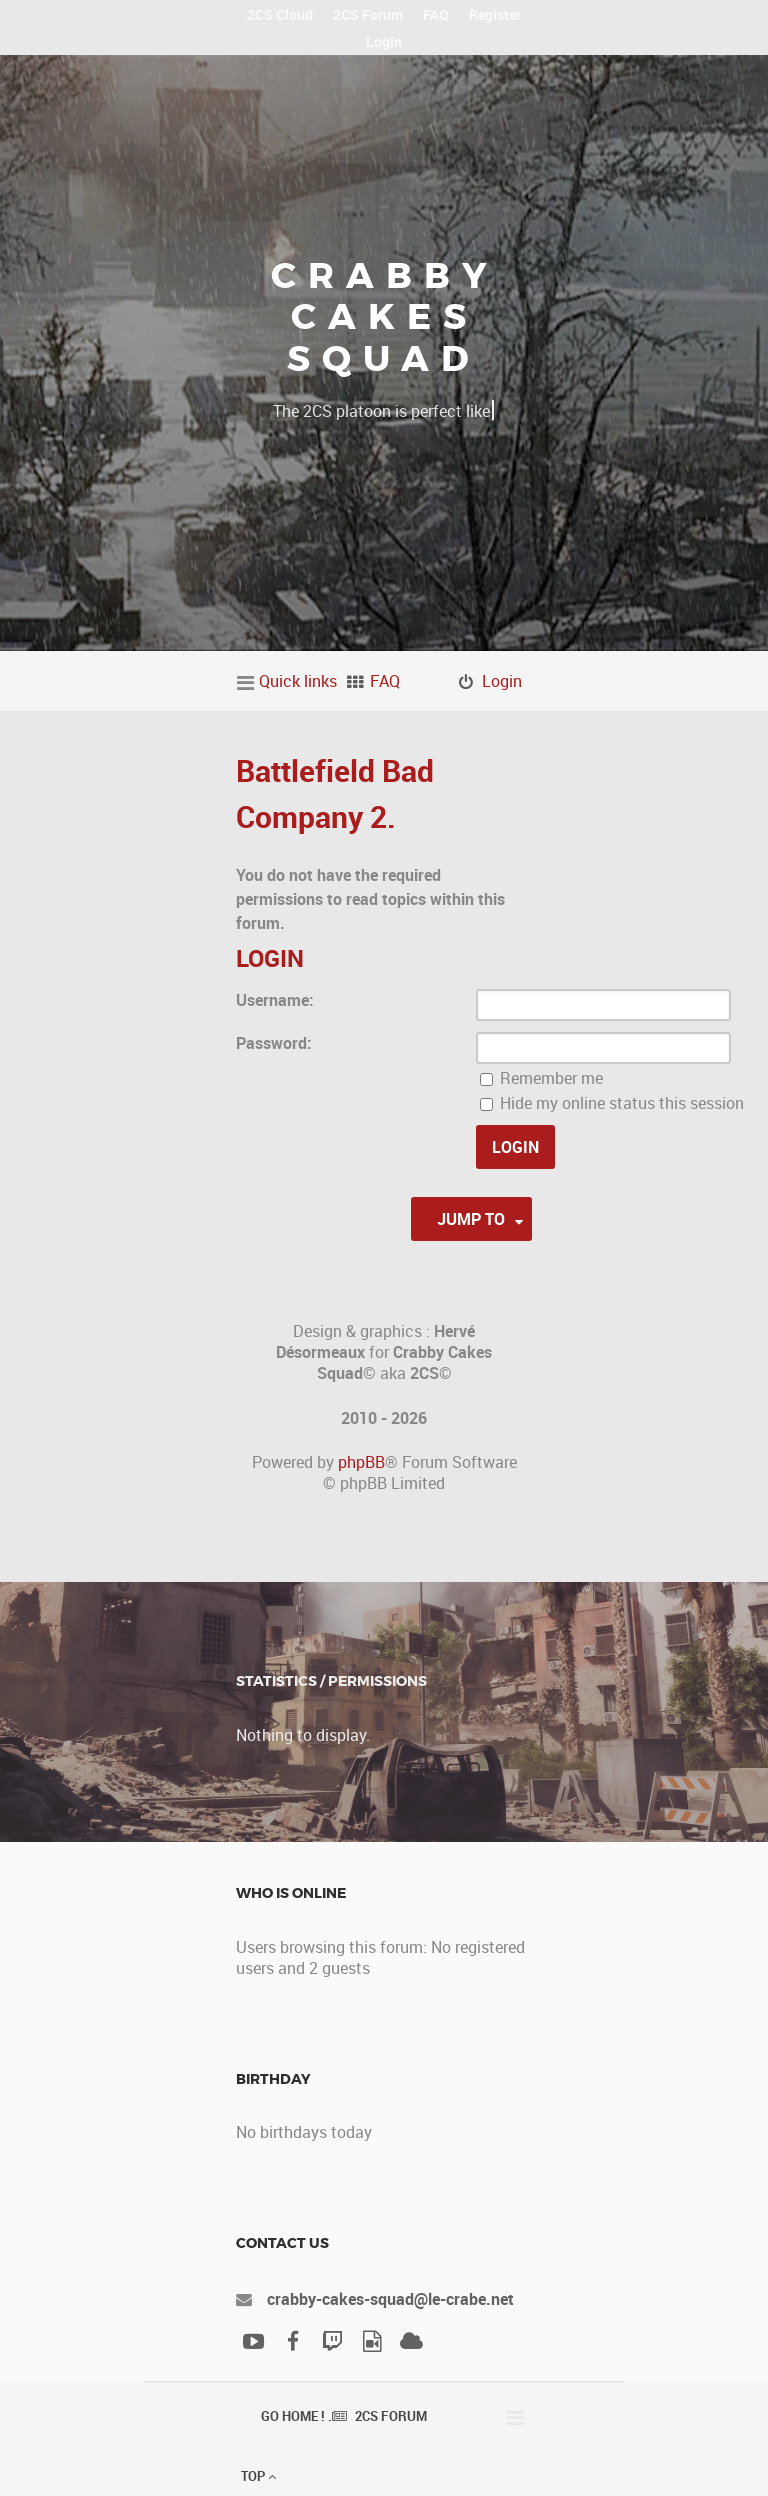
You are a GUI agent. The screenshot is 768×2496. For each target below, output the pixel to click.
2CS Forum (391, 2416)
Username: (275, 1000)
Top (258, 2476)
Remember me (541, 1078)
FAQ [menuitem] (385, 681)
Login (270, 958)
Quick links (298, 681)
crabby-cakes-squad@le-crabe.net (390, 2299)
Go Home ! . (296, 2416)
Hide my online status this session (612, 1103)
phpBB (361, 1462)
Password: (274, 1043)
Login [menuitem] (502, 681)
